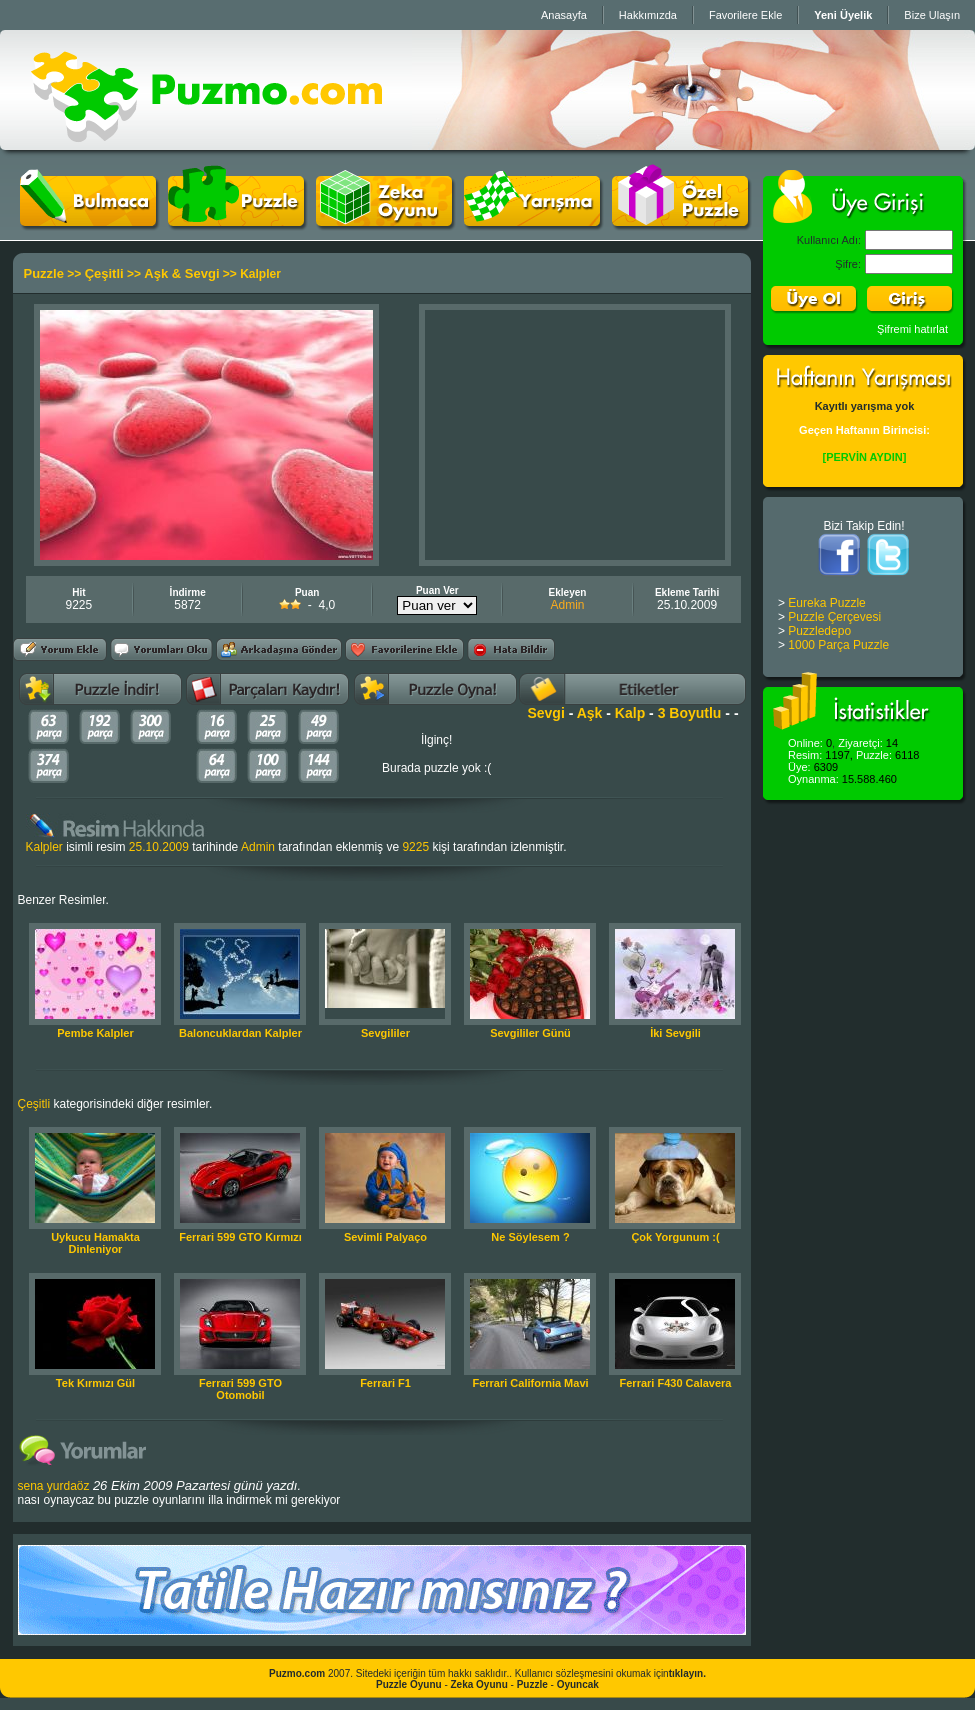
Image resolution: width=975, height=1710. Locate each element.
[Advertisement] (575, 435)
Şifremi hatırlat (912, 329)
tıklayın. (687, 1673)
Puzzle (44, 273)
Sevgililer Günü (530, 1033)
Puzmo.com (297, 1673)
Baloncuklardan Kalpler (240, 1033)
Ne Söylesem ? (530, 1237)
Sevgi (545, 713)
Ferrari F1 (385, 1383)
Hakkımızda (648, 15)
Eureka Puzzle (826, 603)
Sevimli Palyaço (385, 1237)
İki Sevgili (675, 1033)
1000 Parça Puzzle (838, 645)
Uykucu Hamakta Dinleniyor (95, 1243)
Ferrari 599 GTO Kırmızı (240, 1237)
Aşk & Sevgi (181, 273)
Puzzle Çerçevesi (834, 617)
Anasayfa (564, 15)
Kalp (630, 713)
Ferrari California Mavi (530, 1383)
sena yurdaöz (54, 1486)
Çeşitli (104, 273)
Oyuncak (578, 1684)
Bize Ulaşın (932, 15)
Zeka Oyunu (479, 1684)
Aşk (590, 713)
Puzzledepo (819, 631)
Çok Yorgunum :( (675, 1237)
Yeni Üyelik (843, 15)
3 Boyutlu (690, 713)
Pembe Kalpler (95, 1033)
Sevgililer (385, 1033)
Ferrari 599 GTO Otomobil (240, 1389)
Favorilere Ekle (745, 15)
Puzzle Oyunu (409, 1684)
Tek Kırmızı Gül (95, 1383)
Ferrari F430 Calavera (676, 1383)
